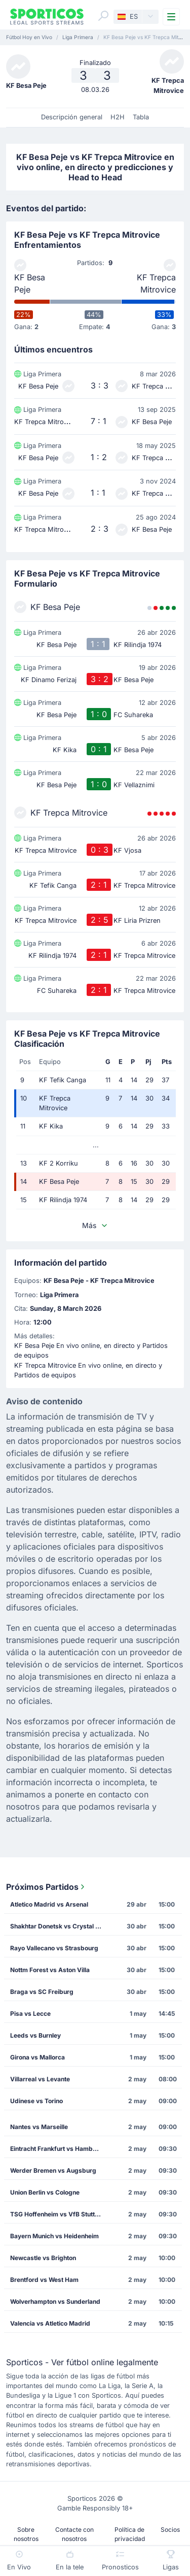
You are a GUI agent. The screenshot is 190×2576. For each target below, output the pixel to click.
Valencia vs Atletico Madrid (50, 2323)
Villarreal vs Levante (40, 2079)
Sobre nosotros (26, 2534)
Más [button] (95, 1225)
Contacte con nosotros (74, 2534)
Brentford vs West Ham (44, 2279)
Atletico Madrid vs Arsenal (49, 1904)
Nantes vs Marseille (39, 2127)
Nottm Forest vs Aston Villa (50, 1970)
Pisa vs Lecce (30, 2013)
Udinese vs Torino (36, 2101)
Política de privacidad (130, 2534)
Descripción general (71, 117)
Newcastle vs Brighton (43, 2258)
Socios (170, 2529)
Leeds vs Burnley (35, 2035)
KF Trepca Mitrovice (156, 283)
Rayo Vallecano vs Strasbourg (54, 1948)
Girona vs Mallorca (37, 2057)
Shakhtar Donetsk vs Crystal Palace (59, 1926)
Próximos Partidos (46, 1887)
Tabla (141, 117)
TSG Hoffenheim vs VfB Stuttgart (58, 2214)
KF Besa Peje (29, 283)
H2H (117, 117)
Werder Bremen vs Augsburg (53, 2170)
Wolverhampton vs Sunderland (55, 2301)
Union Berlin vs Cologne (45, 2192)
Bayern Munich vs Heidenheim (54, 2236)
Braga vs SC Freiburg (41, 1991)
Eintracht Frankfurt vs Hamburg (56, 2148)
